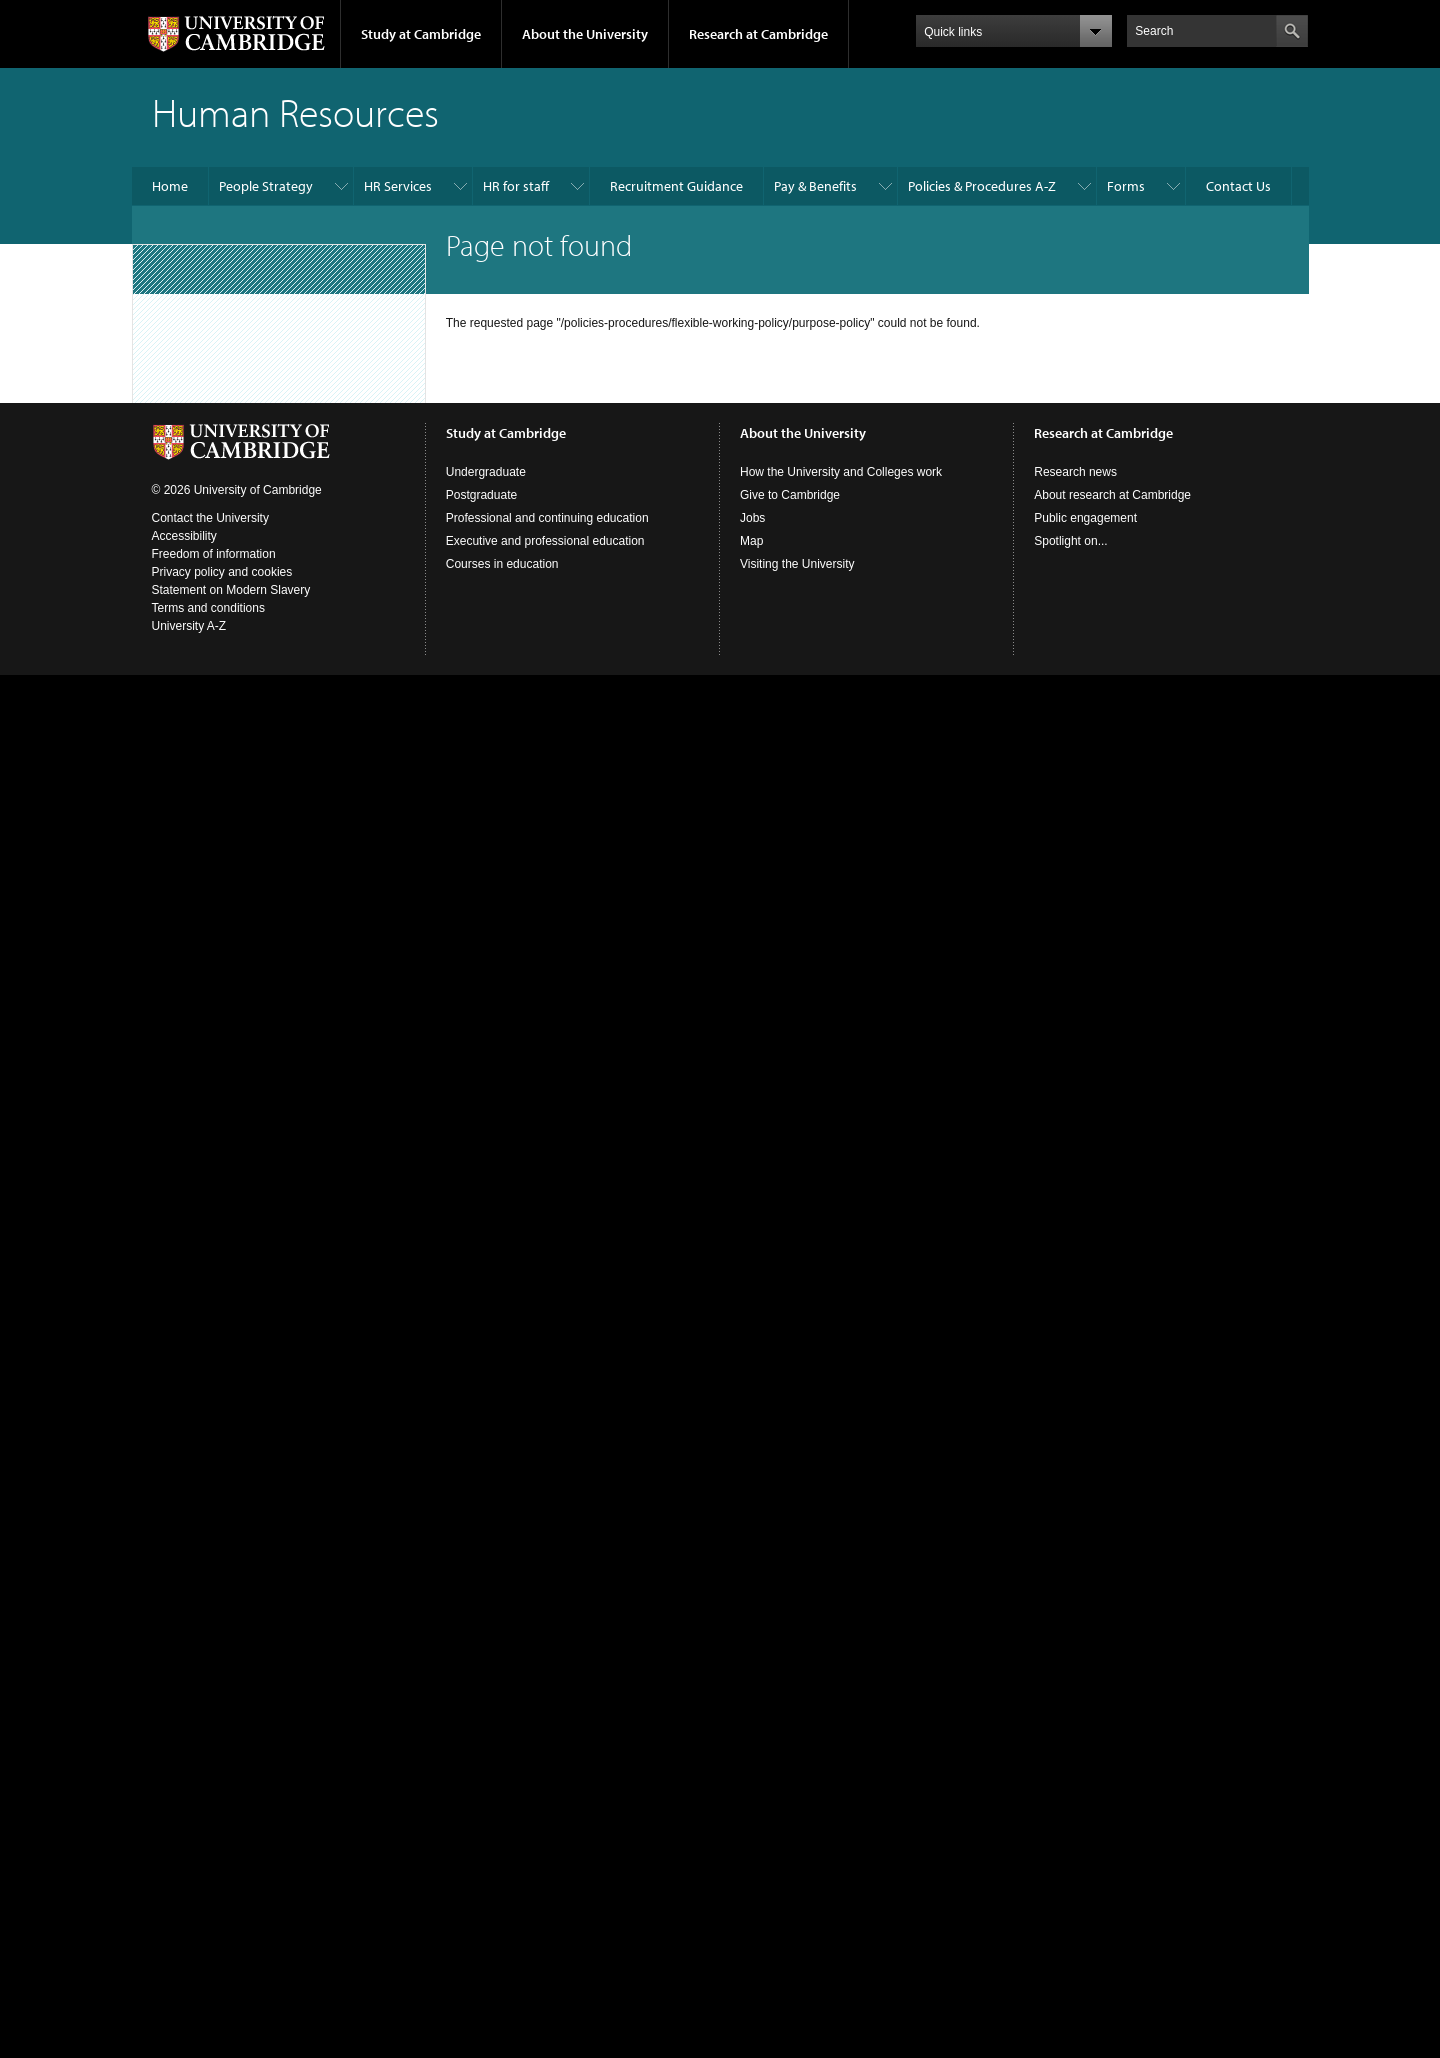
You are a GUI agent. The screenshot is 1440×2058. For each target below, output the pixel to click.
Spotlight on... (1070, 541)
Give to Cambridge (790, 495)
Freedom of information (214, 554)
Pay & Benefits (815, 186)
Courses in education (502, 564)
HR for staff (516, 186)
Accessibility (184, 536)
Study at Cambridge (421, 34)
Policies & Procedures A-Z (982, 186)
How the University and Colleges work (841, 472)
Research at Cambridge (758, 34)
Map (751, 541)
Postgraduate (481, 495)
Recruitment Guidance (676, 186)
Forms (1126, 186)
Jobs (752, 518)
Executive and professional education (545, 541)
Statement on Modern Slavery (231, 590)
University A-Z (189, 626)
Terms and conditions (208, 608)
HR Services (398, 186)
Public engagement (1085, 518)
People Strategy (266, 186)
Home (170, 186)
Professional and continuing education (547, 518)
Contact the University (210, 518)
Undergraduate (486, 472)
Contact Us (1238, 186)
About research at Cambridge (1112, 495)
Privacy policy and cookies (222, 572)
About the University (585, 34)
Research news (1075, 472)
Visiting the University (797, 564)
